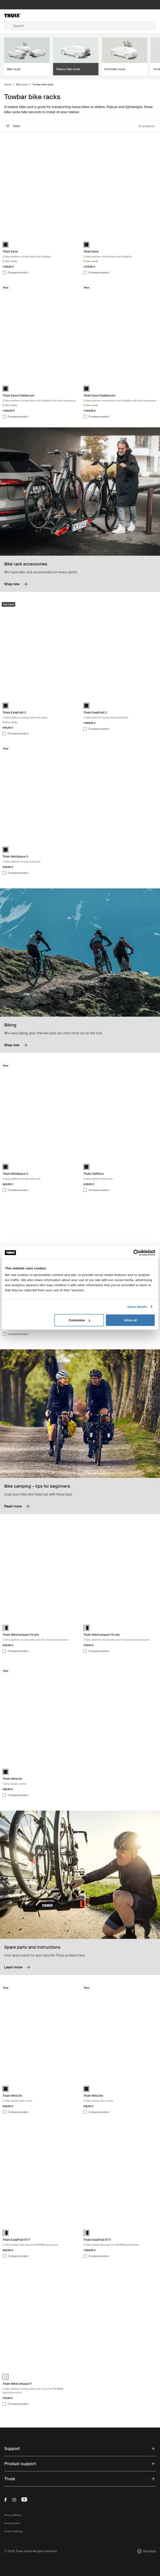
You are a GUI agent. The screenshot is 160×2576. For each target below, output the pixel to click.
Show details (137, 1306)
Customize (79, 1320)
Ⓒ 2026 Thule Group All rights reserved (30, 2551)
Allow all (130, 1320)
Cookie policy (12, 2523)
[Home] (29, 15)
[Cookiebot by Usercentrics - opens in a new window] (136, 1252)
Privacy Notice (12, 2515)
